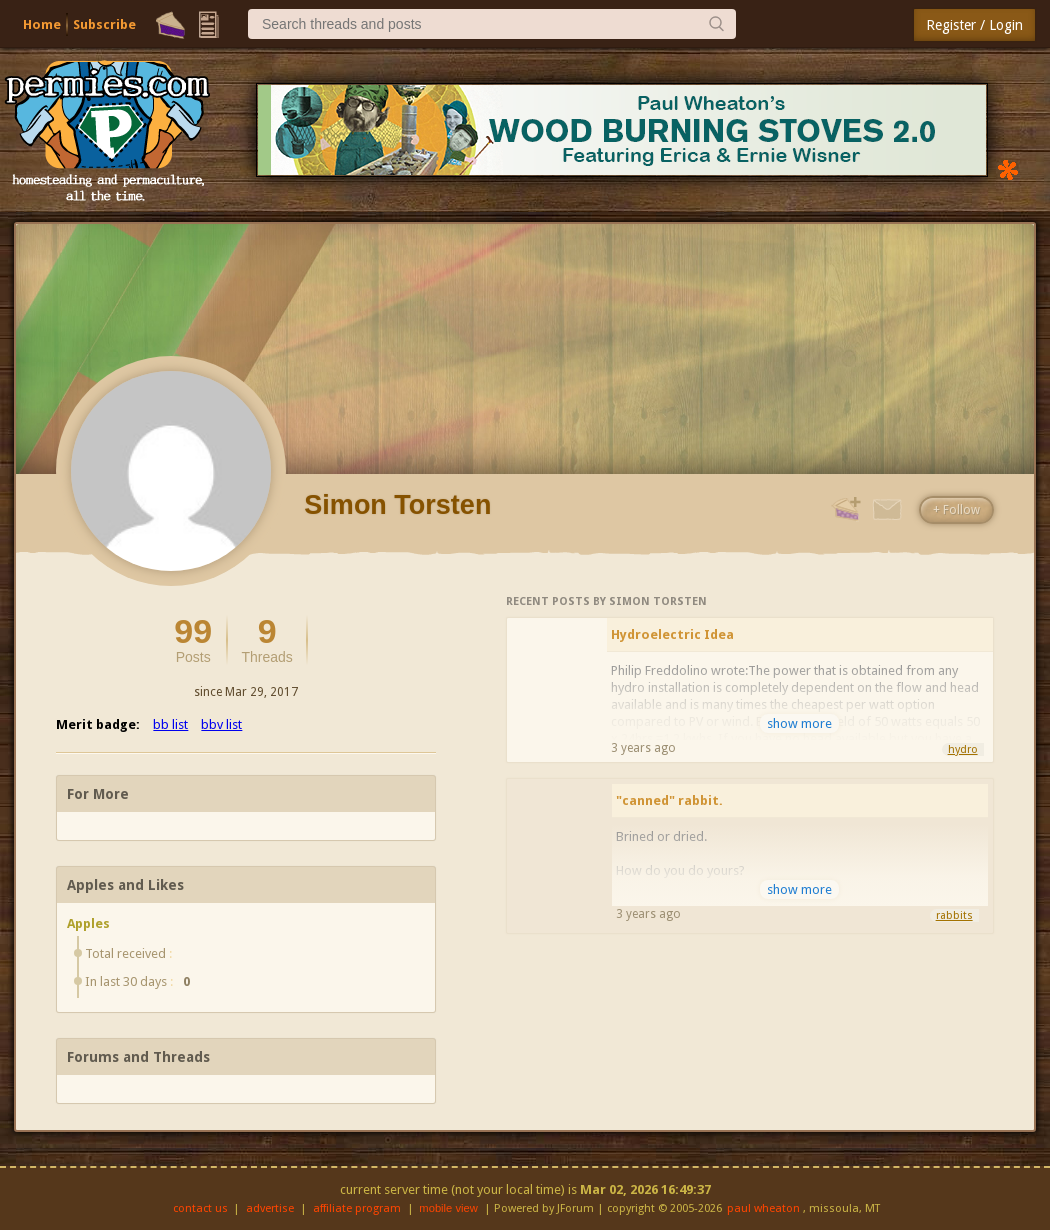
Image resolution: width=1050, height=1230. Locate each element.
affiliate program (357, 1208)
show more (799, 723)
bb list (170, 724)
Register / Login (974, 25)
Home (42, 24)
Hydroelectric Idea (672, 634)
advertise (270, 1208)
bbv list (221, 724)
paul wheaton (763, 1208)
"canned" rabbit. (669, 800)
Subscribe (104, 24)
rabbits (954, 915)
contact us (200, 1208)
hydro (963, 749)
